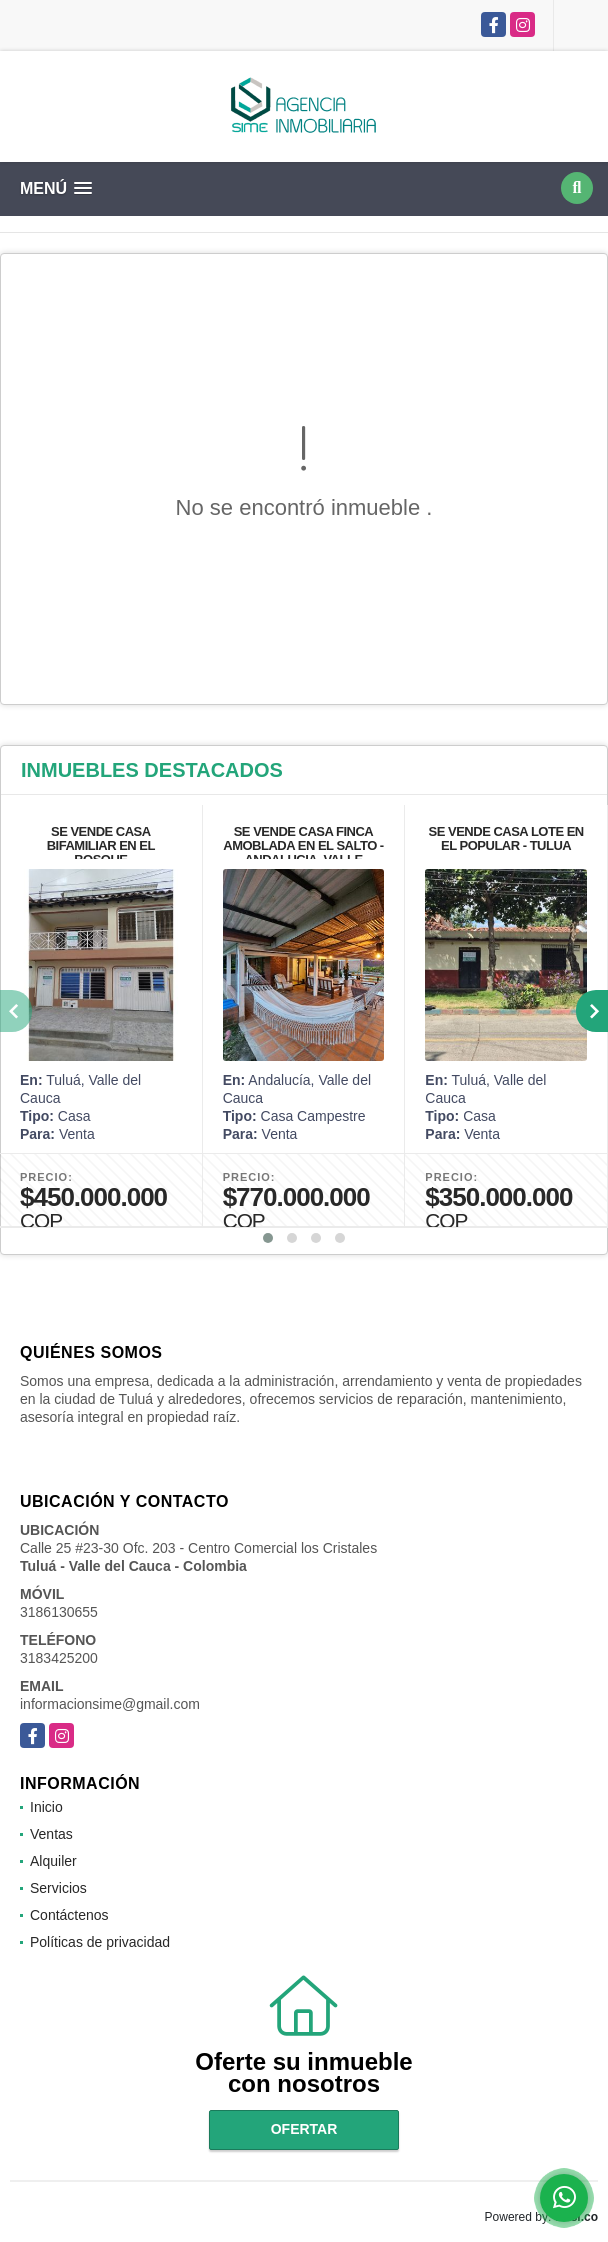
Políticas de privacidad (100, 1942)
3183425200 (59, 1658)
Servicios (58, 1888)
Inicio (46, 1807)
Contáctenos (69, 1915)
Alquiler (53, 1861)
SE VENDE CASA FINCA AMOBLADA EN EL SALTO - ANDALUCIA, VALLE (303, 845)
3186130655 (59, 1612)
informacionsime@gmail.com (110, 1704)
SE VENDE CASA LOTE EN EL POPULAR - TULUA (506, 838)
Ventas (51, 1834)
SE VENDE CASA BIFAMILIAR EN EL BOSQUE (101, 845)
